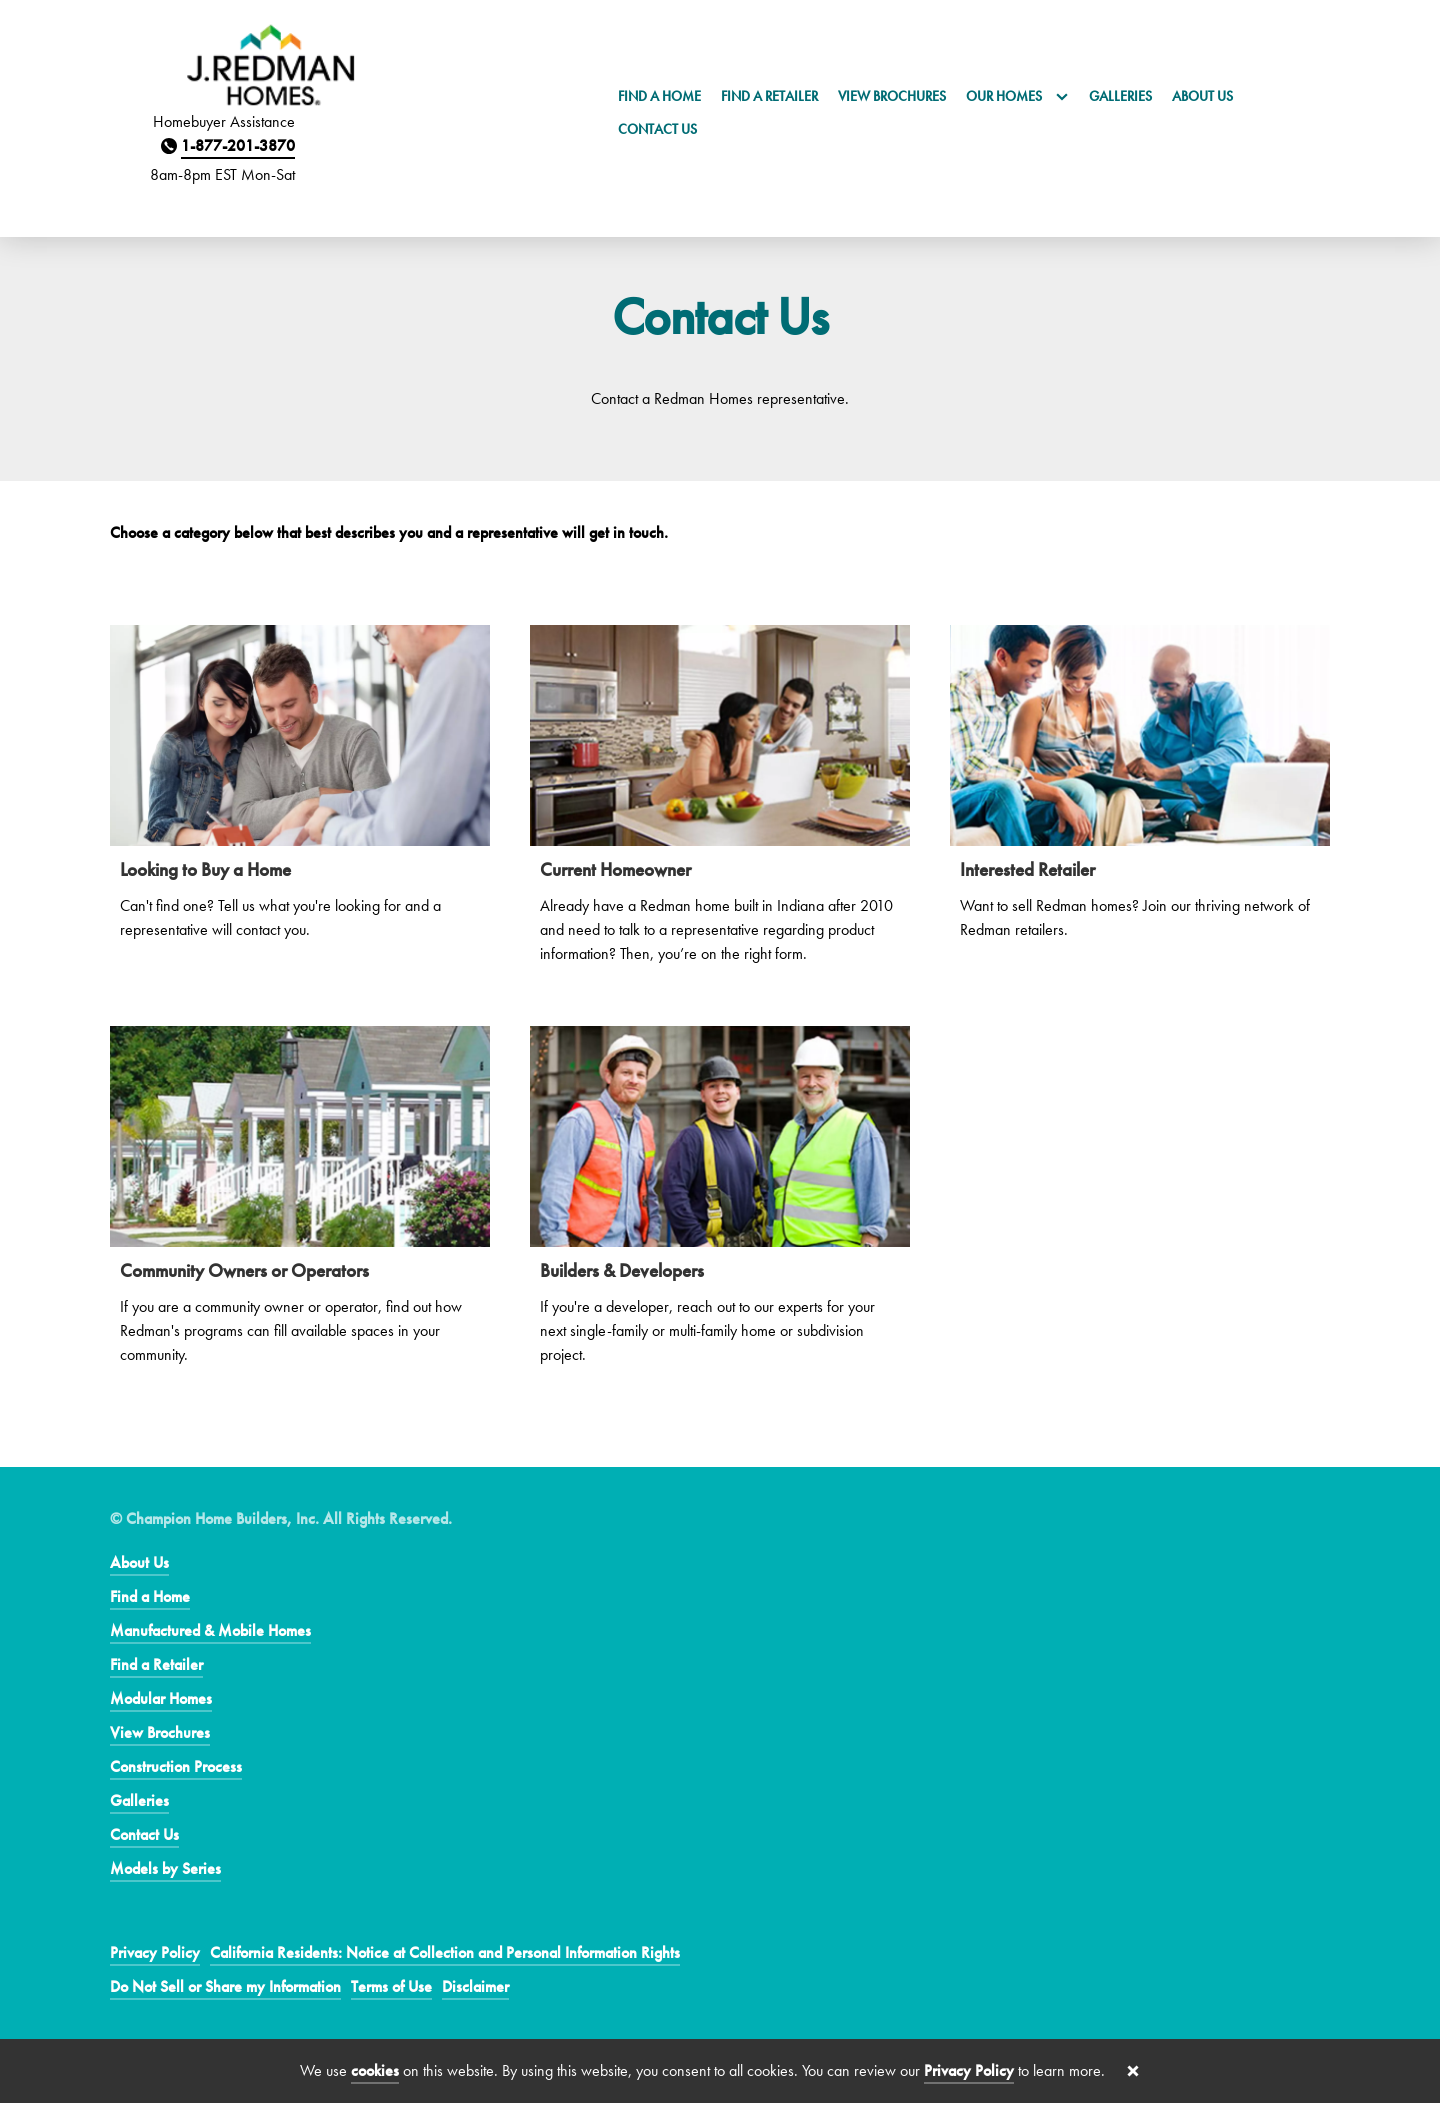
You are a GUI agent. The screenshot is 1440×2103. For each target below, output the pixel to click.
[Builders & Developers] (720, 1206)
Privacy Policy (155, 1952)
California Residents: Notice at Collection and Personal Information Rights (445, 1952)
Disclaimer (475, 1986)
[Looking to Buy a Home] (300, 793)
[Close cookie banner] (1133, 2071)
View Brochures (892, 96)
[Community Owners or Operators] (300, 1206)
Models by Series (165, 1868)
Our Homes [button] (1017, 96)
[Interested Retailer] (1140, 793)
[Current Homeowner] (720, 805)
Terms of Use (391, 1986)
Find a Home (659, 96)
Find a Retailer (769, 96)
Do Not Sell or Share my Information (225, 1986)
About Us (1202, 96)
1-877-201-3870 (238, 145)
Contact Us (657, 129)
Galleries (1120, 96)
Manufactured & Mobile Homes (210, 1630)
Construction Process (176, 1766)
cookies (375, 2070)
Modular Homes (161, 1698)
